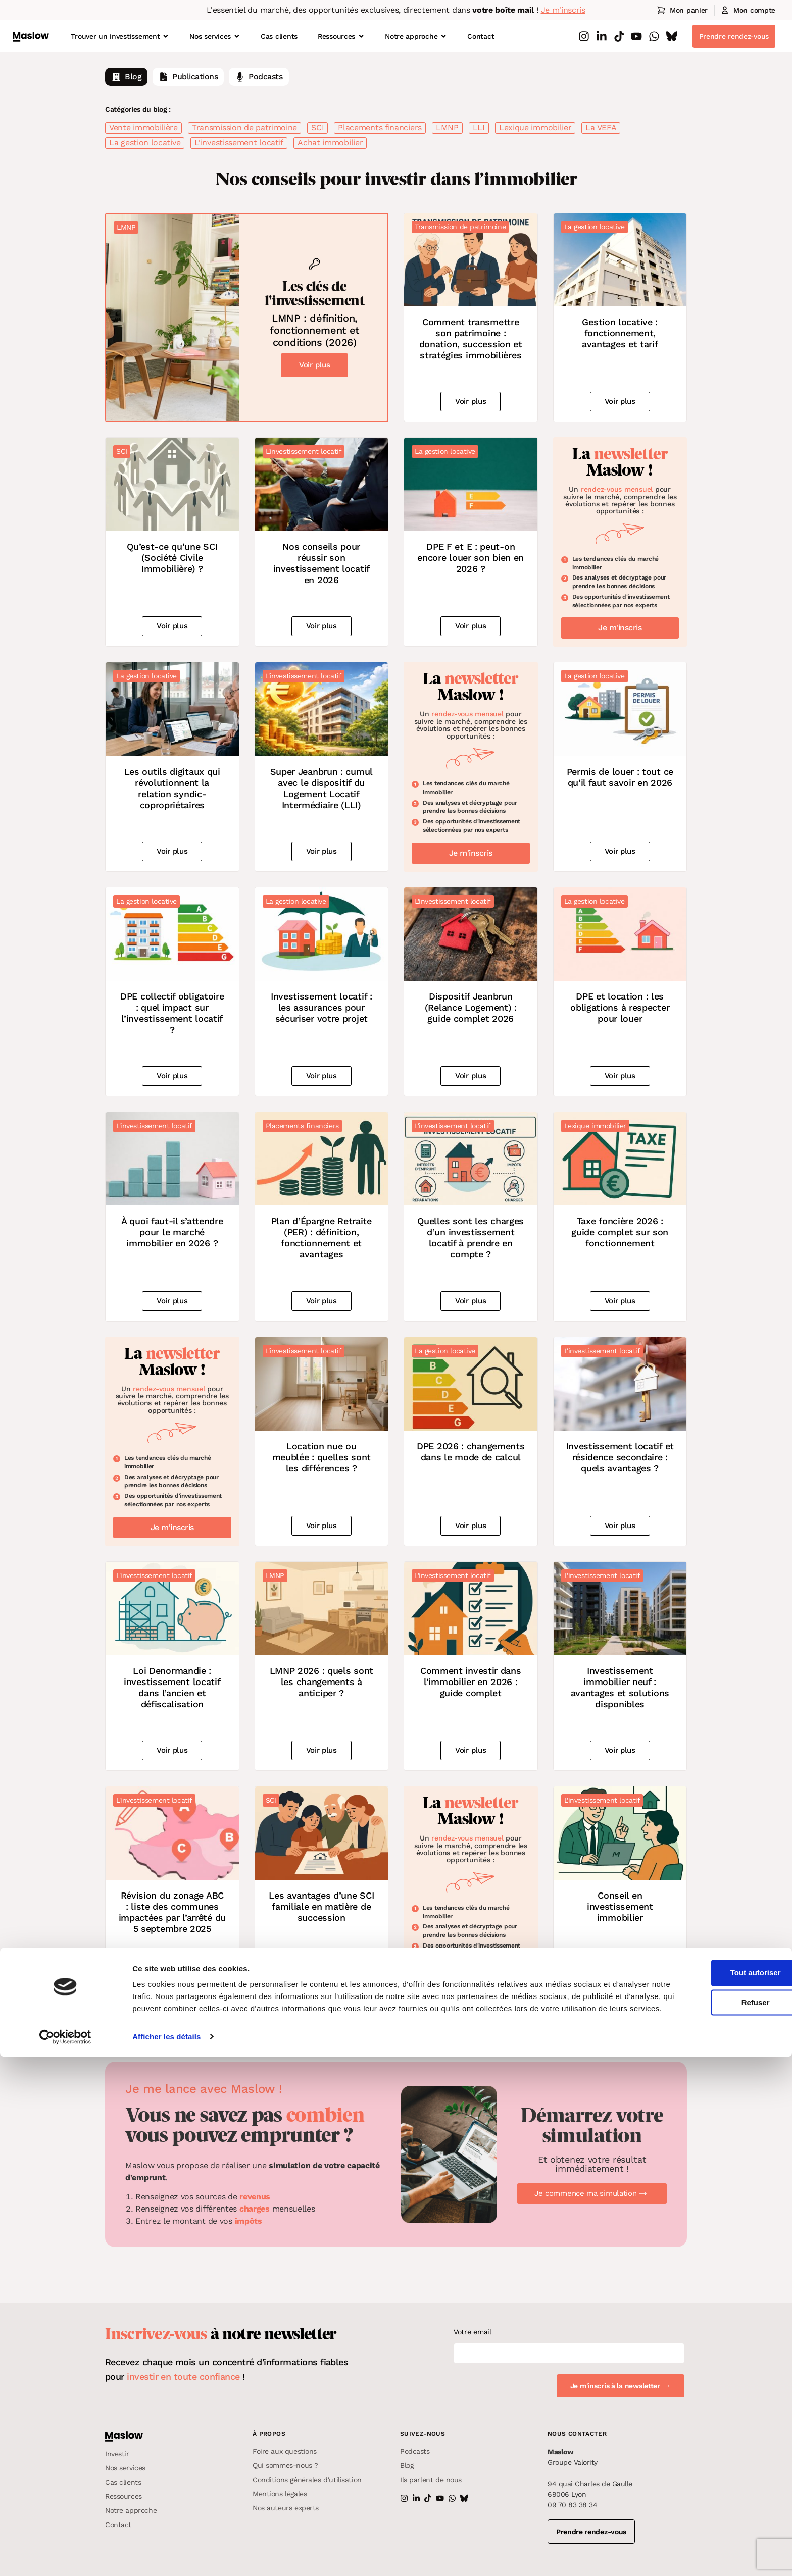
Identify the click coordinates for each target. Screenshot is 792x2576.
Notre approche (416, 36)
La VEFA (600, 127)
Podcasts (258, 77)
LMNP (447, 127)
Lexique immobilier (535, 127)
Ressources (341, 36)
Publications (188, 77)
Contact (480, 36)
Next (456, 2018)
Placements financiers (380, 127)
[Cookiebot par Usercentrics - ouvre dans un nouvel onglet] (65, 2556)
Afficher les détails (166, 2556)
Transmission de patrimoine (244, 127)
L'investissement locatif (238, 142)
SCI (317, 127)
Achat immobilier (330, 142)
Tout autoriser (707, 2480)
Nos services (214, 36)
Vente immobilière (143, 127)
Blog (126, 77)
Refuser (708, 2510)
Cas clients (279, 36)
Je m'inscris (563, 10)
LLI (479, 127)
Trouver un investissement (120, 36)
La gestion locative (144, 142)
